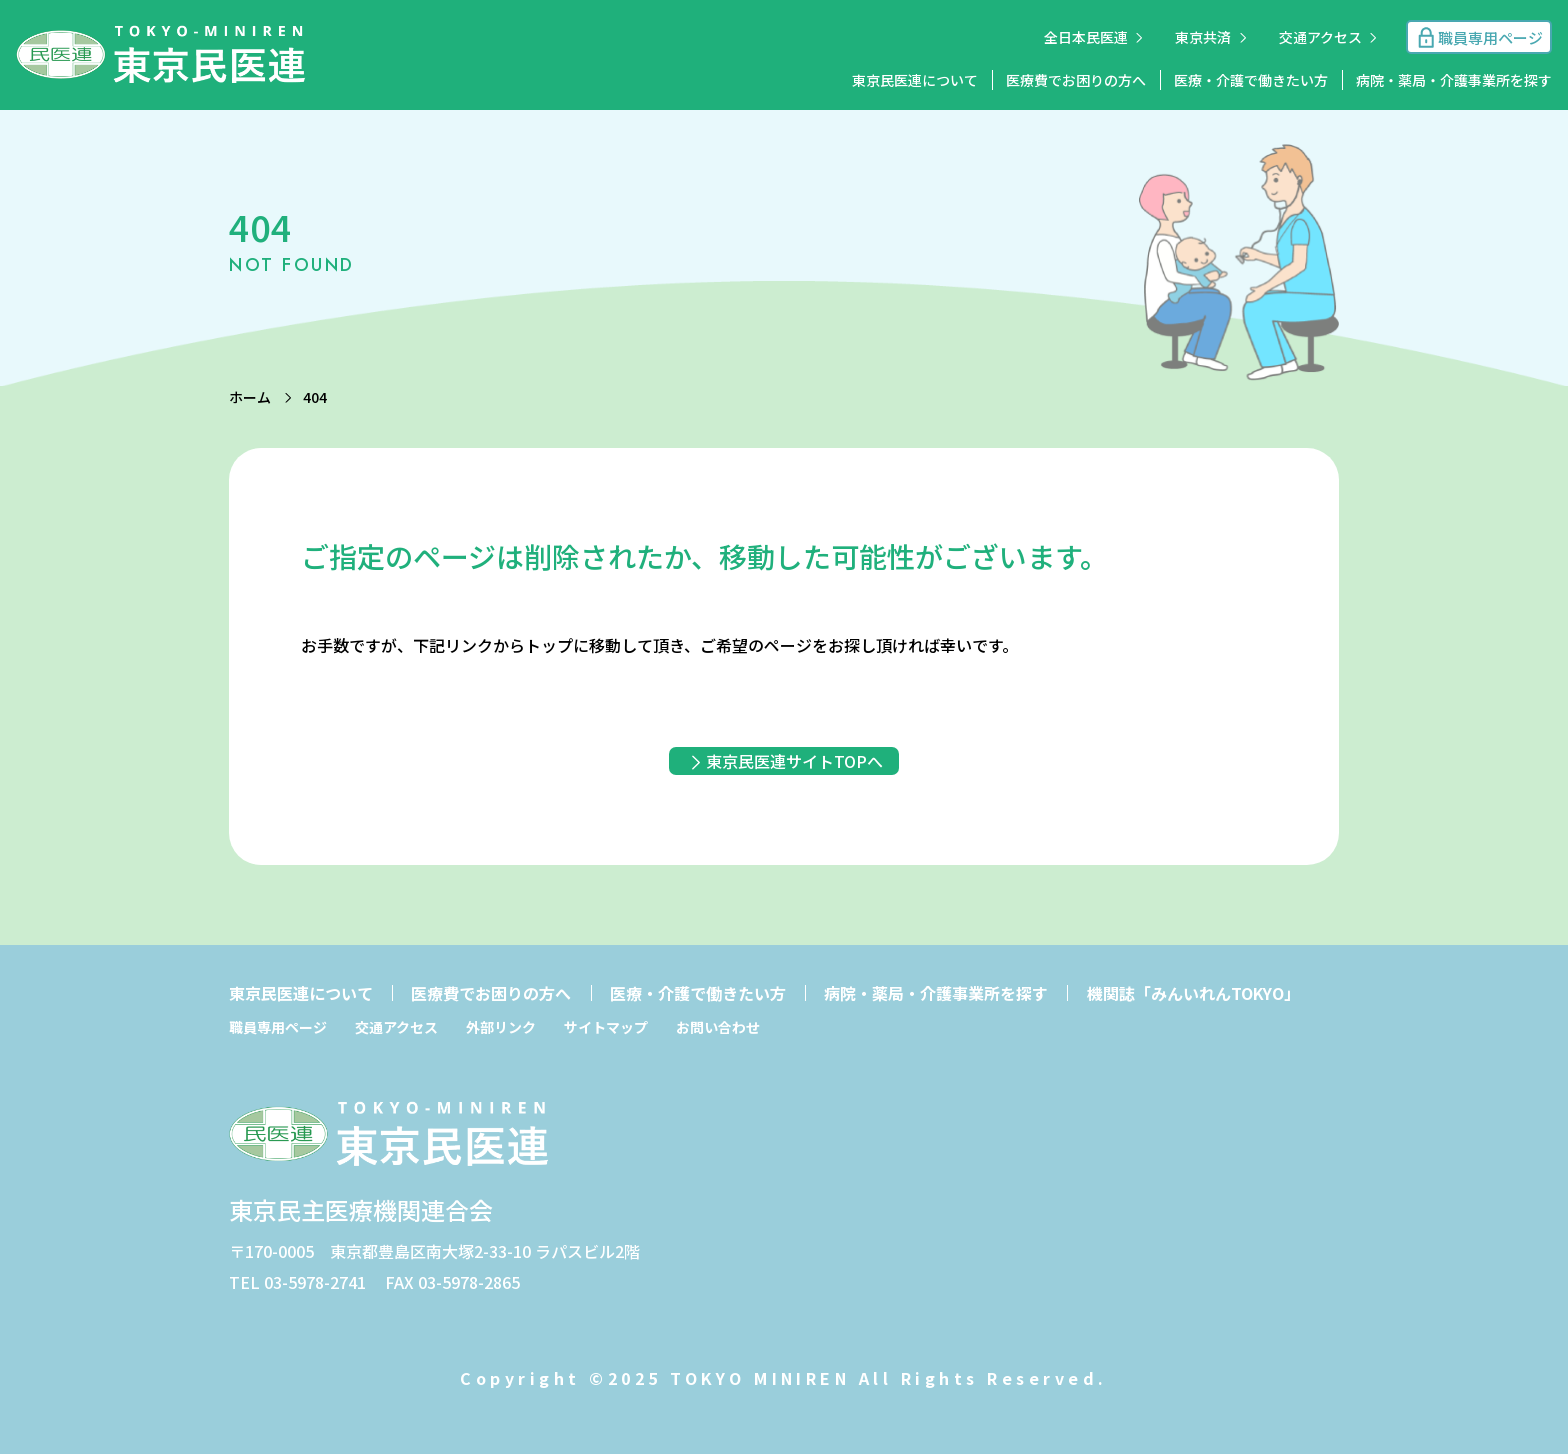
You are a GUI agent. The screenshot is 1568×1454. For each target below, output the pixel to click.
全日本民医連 (1086, 37)
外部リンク (501, 1027)
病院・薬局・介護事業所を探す (1454, 80)
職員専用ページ (278, 1027)
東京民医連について (915, 80)
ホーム (250, 397)
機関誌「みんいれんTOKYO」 (1193, 993)
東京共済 (1203, 37)
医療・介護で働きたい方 (1251, 80)
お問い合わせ (718, 1027)
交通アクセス (1320, 37)
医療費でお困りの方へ (1076, 80)
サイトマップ (606, 1027)
